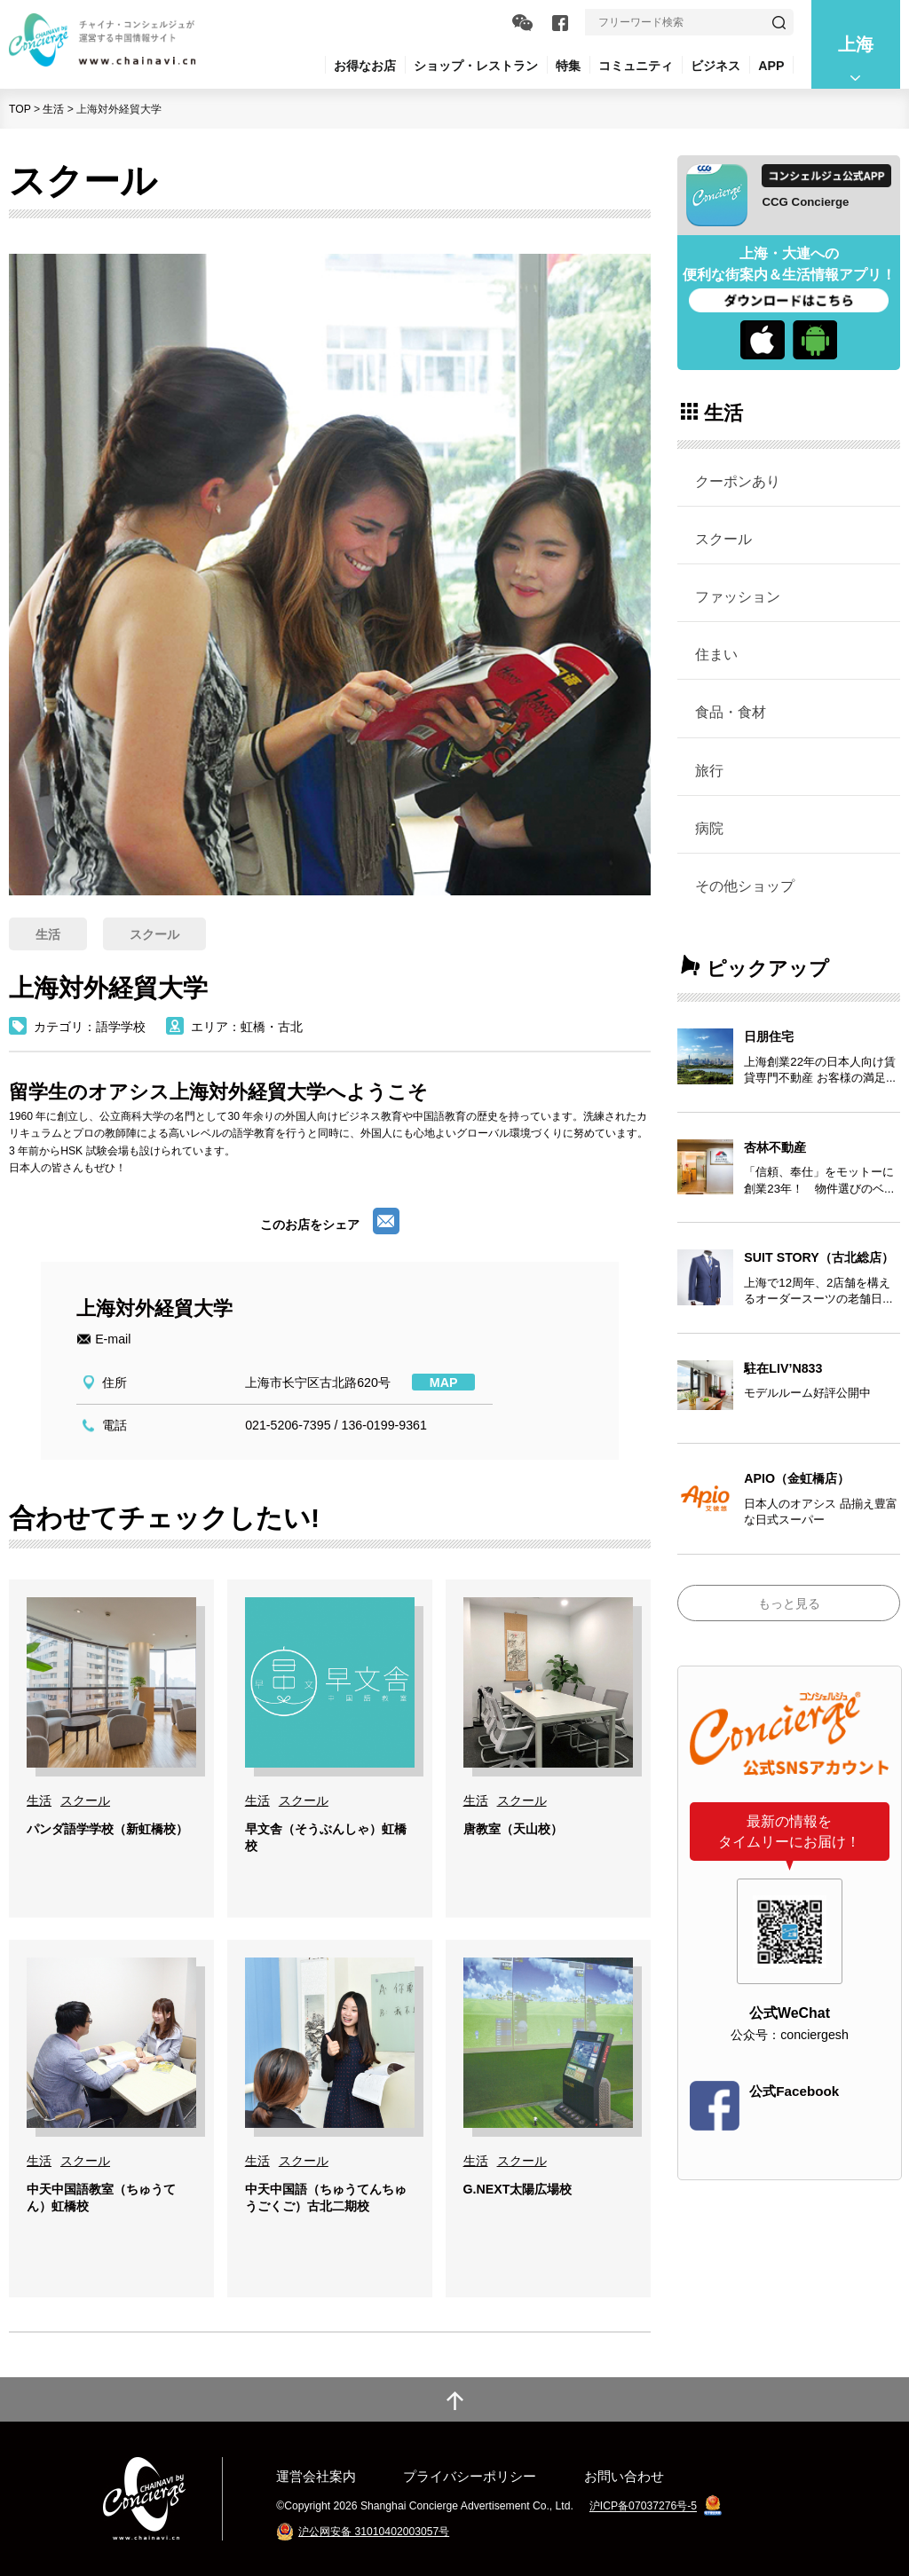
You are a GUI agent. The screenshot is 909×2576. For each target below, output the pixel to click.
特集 (568, 66)
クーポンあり (737, 481)
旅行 (709, 770)
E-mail (112, 1339)
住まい (716, 654)
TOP (20, 109)
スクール (723, 539)
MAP (444, 1382)
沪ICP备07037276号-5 (643, 2507)
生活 (53, 109)
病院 (709, 828)
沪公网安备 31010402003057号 (373, 2531)
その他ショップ (744, 886)
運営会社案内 (316, 2476)
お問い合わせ (624, 2476)
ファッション (737, 596)
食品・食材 (730, 712)
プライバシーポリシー (469, 2476)
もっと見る (789, 1603)
